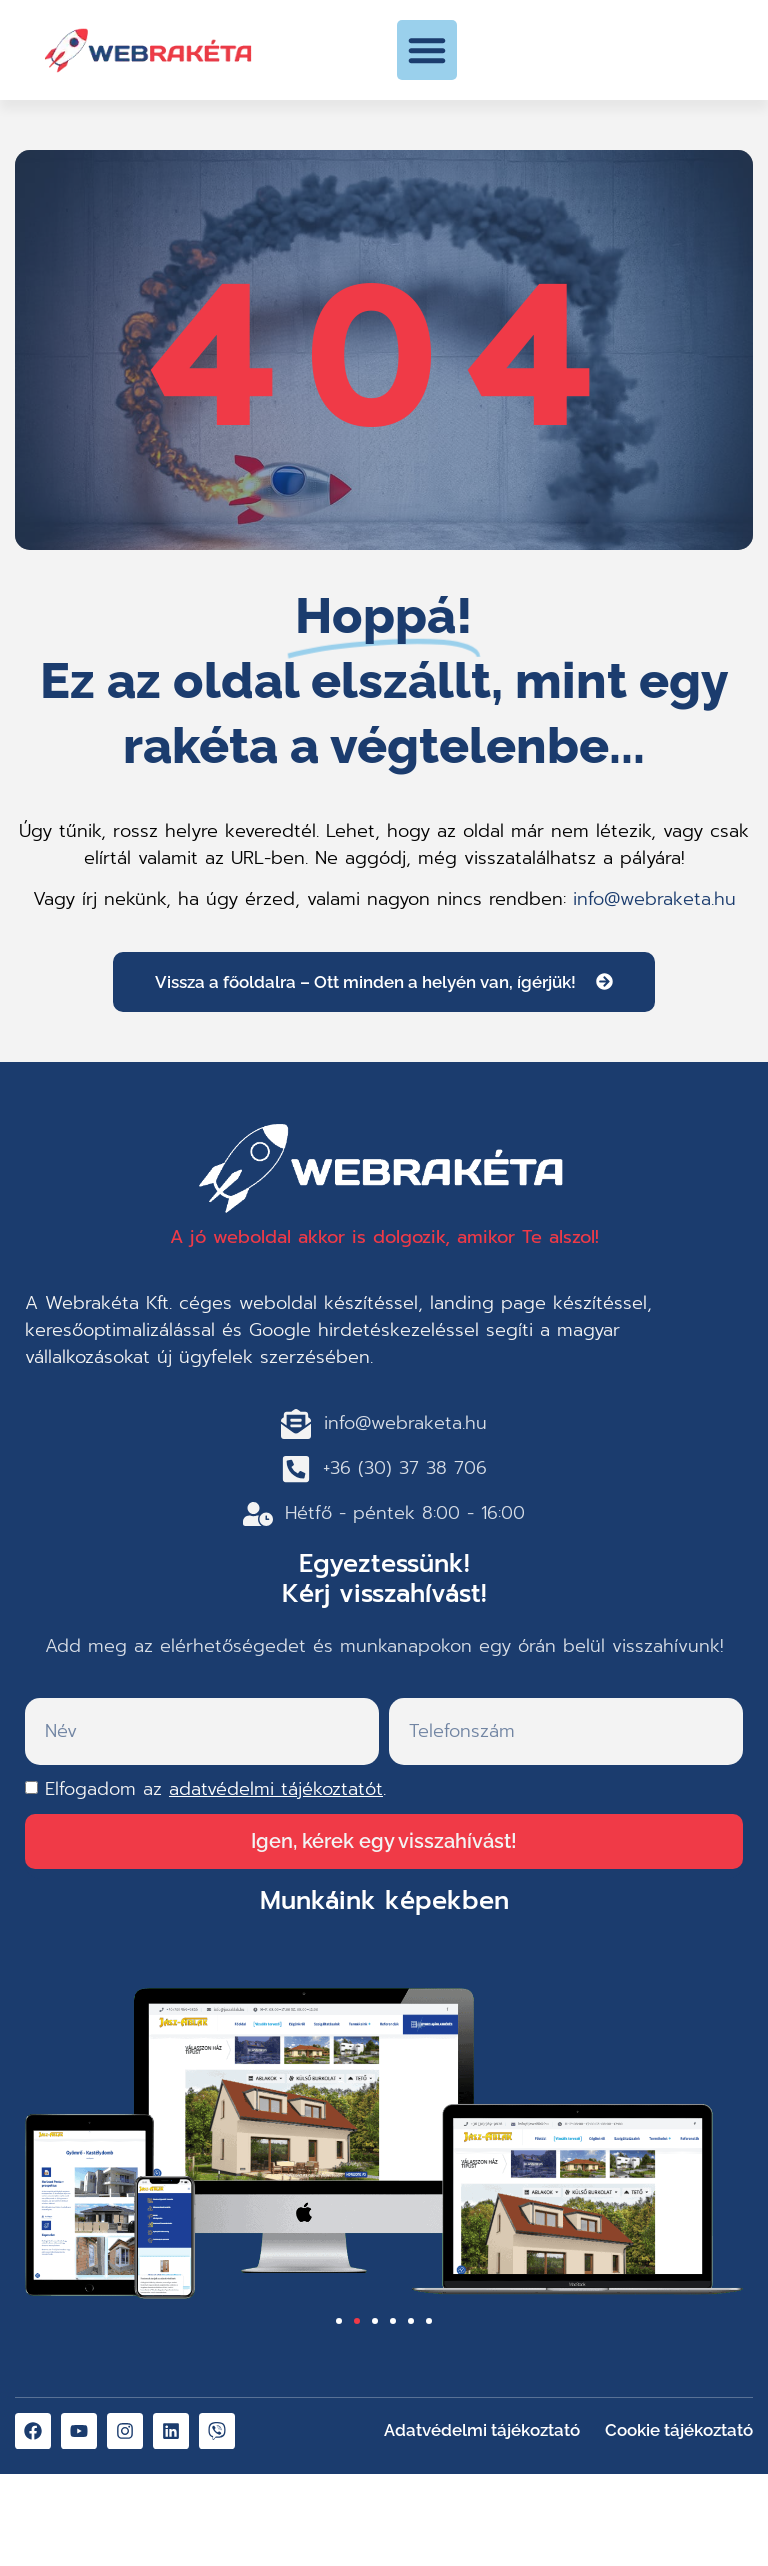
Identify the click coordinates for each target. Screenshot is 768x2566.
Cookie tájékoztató (679, 2430)
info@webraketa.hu (654, 899)
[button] (427, 50)
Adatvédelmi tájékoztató (482, 2430)
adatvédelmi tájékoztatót (276, 1789)
